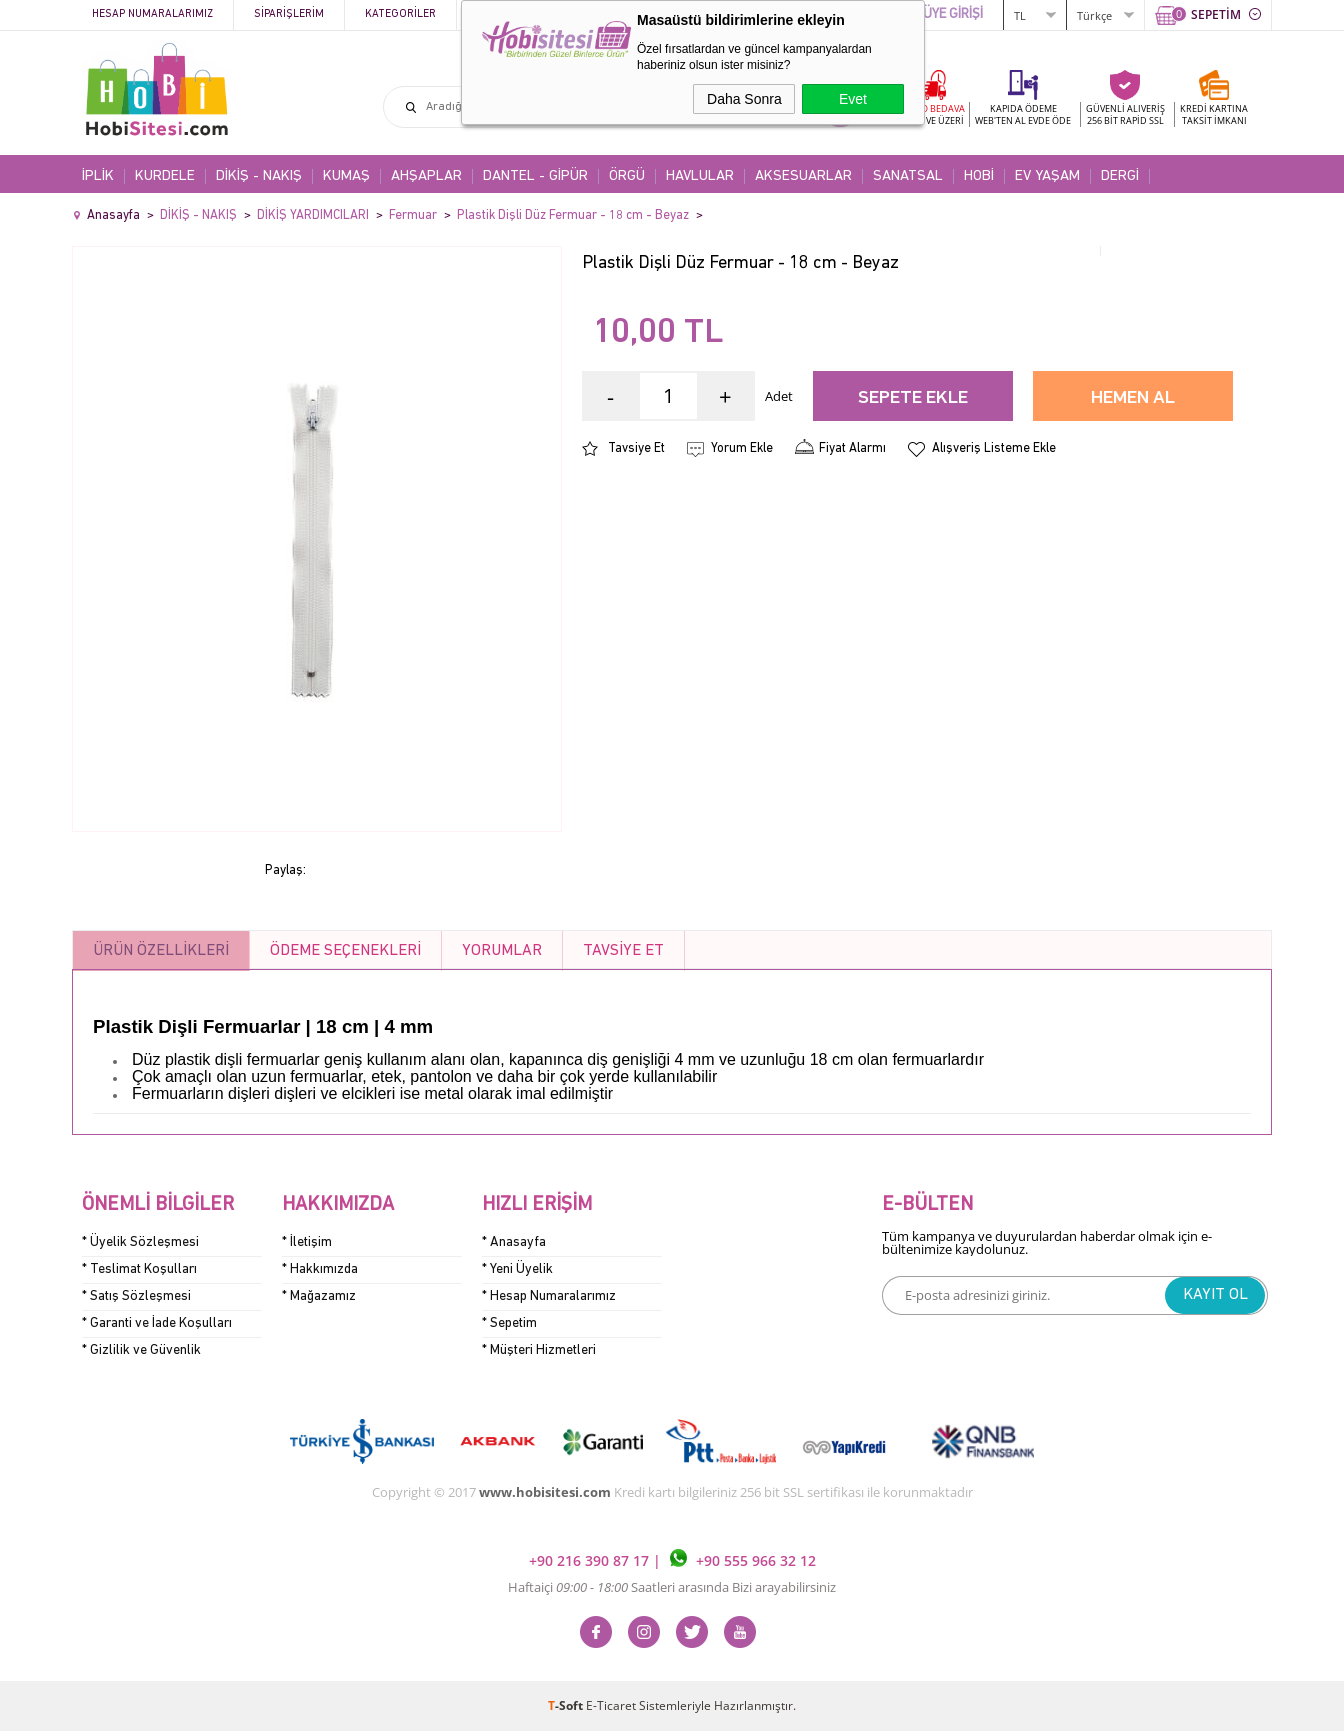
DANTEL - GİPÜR (535, 176)
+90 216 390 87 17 (591, 1561)
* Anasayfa (514, 1242)
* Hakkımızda (320, 1269)
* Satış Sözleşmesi (136, 1296)
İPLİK (98, 176)
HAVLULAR (700, 176)
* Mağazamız (319, 1296)
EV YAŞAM (1047, 176)
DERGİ (1120, 176)
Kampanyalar (513, 14)
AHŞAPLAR (426, 176)
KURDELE (165, 176)
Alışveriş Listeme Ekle (994, 448)
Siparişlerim (289, 14)
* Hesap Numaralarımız (549, 1296)
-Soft (567, 1705)
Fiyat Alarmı (852, 448)
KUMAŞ (346, 176)
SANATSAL (908, 176)
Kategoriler (400, 14)
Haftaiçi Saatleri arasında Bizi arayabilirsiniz (672, 1587)
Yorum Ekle (742, 448)
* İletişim (307, 1242)
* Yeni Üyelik (517, 1269)
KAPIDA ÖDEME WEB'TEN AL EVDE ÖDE (1023, 114)
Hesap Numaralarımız (152, 14)
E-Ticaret (611, 1705)
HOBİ (979, 176)
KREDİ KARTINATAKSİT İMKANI (1214, 114)
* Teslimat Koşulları (139, 1269)
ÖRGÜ (627, 176)
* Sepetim (509, 1323)
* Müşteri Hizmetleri (539, 1350)
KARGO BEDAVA (930, 114)
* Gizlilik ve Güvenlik (141, 1350)
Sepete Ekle (913, 398)
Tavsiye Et (636, 448)
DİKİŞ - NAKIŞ (259, 176)
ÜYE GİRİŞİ (953, 14)
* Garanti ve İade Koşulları (157, 1323)
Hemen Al (1133, 398)
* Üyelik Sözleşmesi (140, 1242)
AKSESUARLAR (803, 176)
